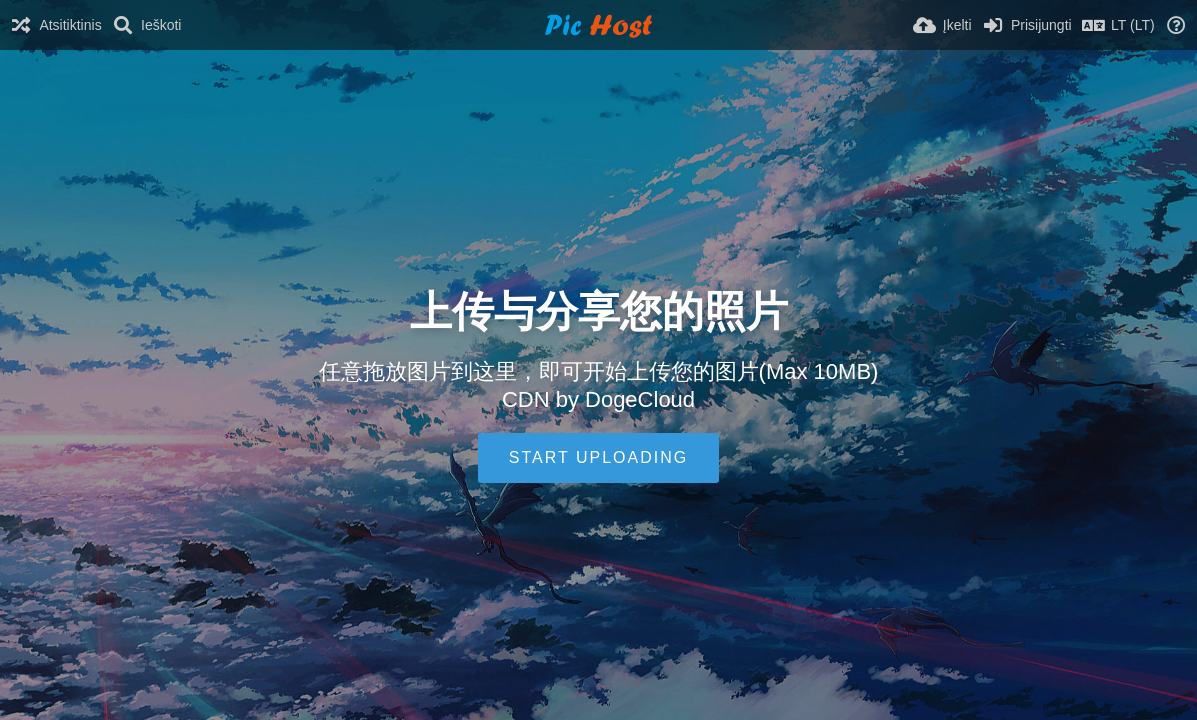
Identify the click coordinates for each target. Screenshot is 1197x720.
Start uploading (598, 457)
